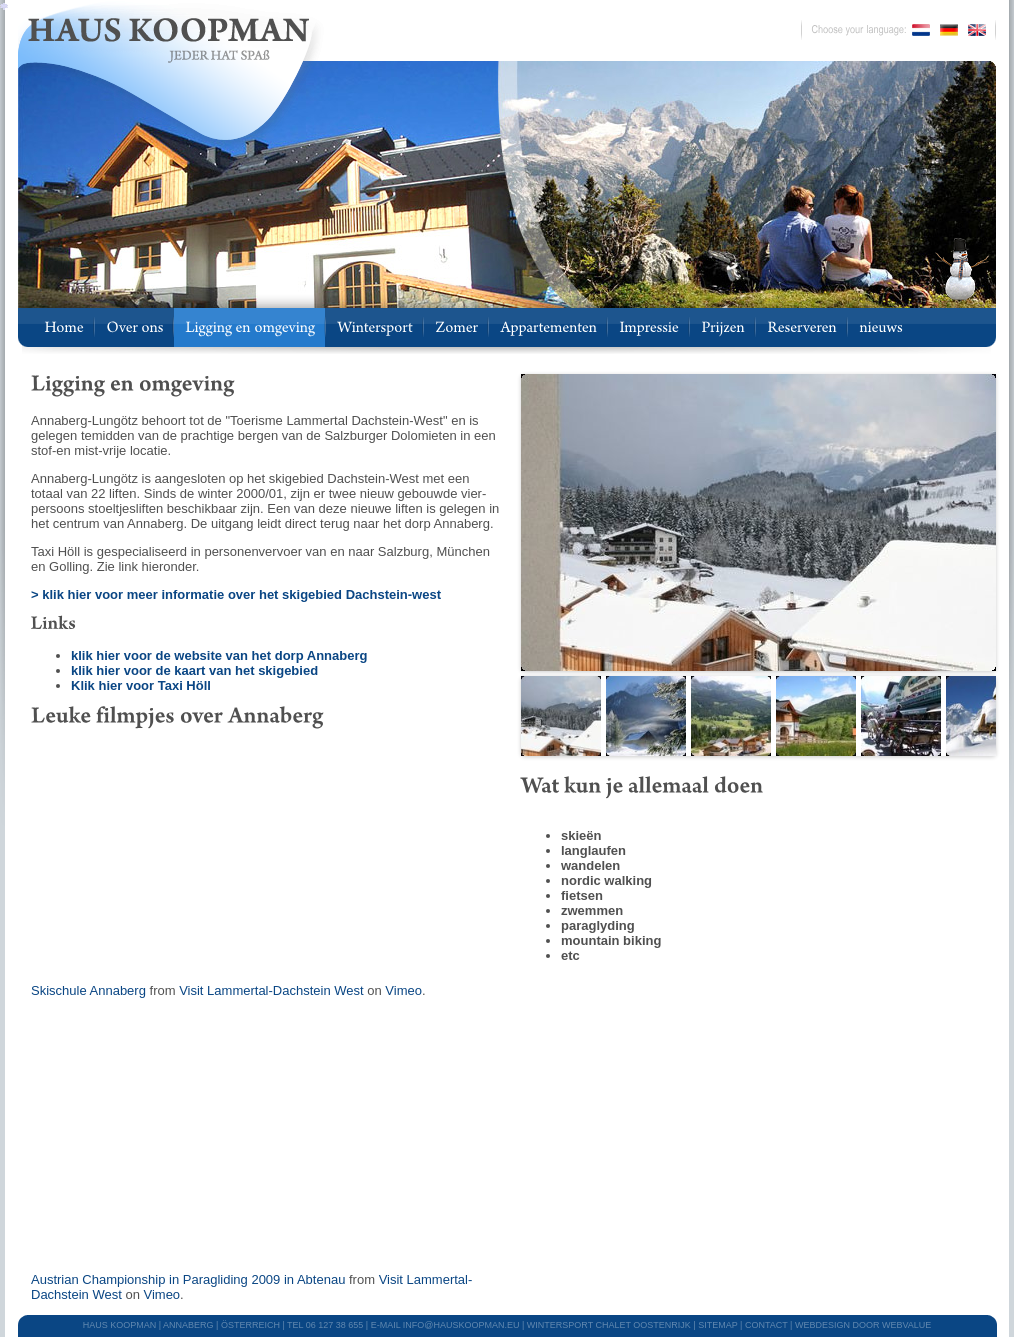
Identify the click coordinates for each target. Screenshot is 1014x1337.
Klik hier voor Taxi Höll (141, 685)
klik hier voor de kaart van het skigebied (194, 670)
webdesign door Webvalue (863, 1325)
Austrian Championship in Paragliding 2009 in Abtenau (188, 1279)
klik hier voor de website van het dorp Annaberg (219, 655)
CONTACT (766, 1325)
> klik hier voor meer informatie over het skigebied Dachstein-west (236, 594)
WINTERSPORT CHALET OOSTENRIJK (609, 1325)
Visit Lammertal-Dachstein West (271, 990)
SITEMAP (717, 1325)
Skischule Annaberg (88, 990)
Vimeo (403, 990)
